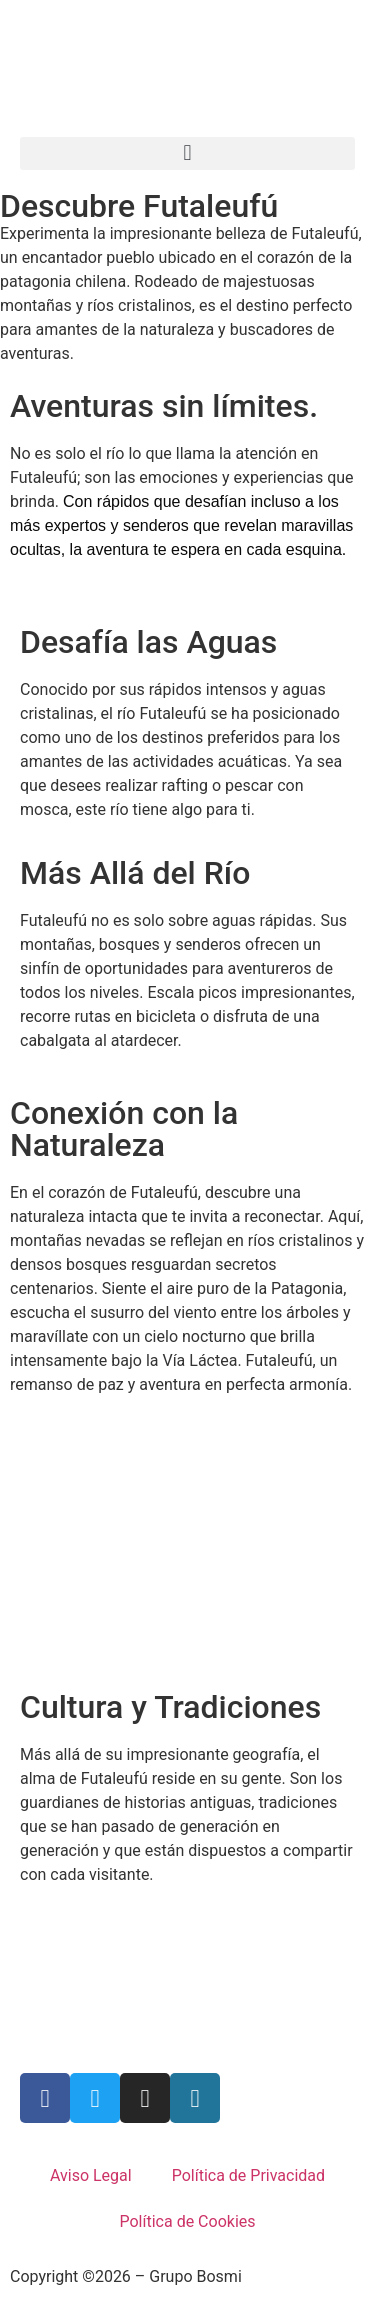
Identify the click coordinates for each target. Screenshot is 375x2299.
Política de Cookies (187, 2221)
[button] (187, 153)
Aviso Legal (91, 2175)
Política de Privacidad (248, 2175)
